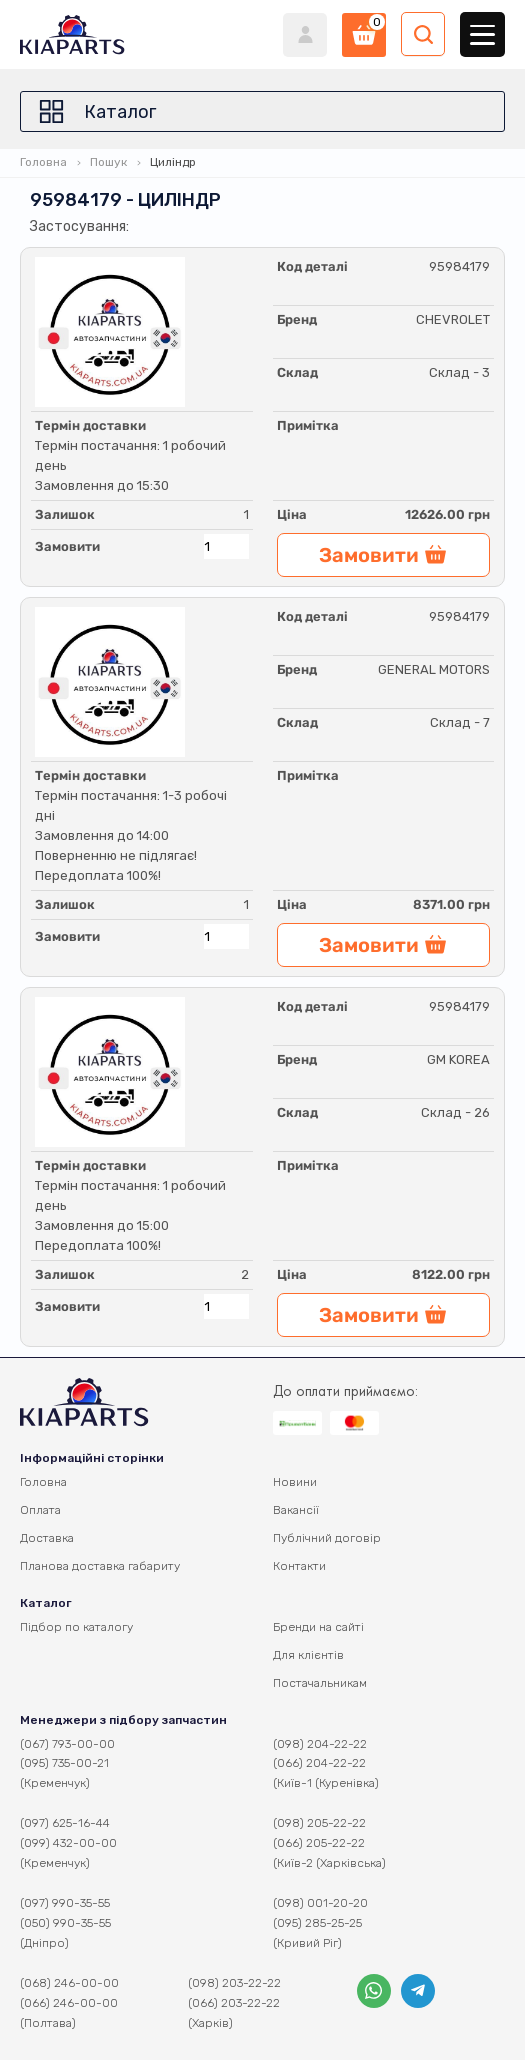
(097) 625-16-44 (65, 1823)
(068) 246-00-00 (69, 1983)
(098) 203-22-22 (234, 1983)
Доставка (47, 1538)
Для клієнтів (308, 1655)
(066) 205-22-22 (319, 1843)
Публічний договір (327, 1538)
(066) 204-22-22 (319, 1763)
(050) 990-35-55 (65, 1923)
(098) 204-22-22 (320, 1744)
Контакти (299, 1566)
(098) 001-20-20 (320, 1903)
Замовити (67, 546)
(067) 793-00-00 (67, 1744)
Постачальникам (320, 1683)
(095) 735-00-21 (64, 1763)
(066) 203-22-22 (234, 2003)
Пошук (108, 162)
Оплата (40, 1510)
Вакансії (296, 1510)
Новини (295, 1482)
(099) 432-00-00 (68, 1843)
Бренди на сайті (318, 1627)
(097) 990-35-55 (65, 1903)
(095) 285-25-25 (317, 1923)
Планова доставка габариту (100, 1566)
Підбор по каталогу (76, 1627)
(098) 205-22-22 (319, 1823)
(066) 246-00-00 (69, 2003)
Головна (43, 162)
